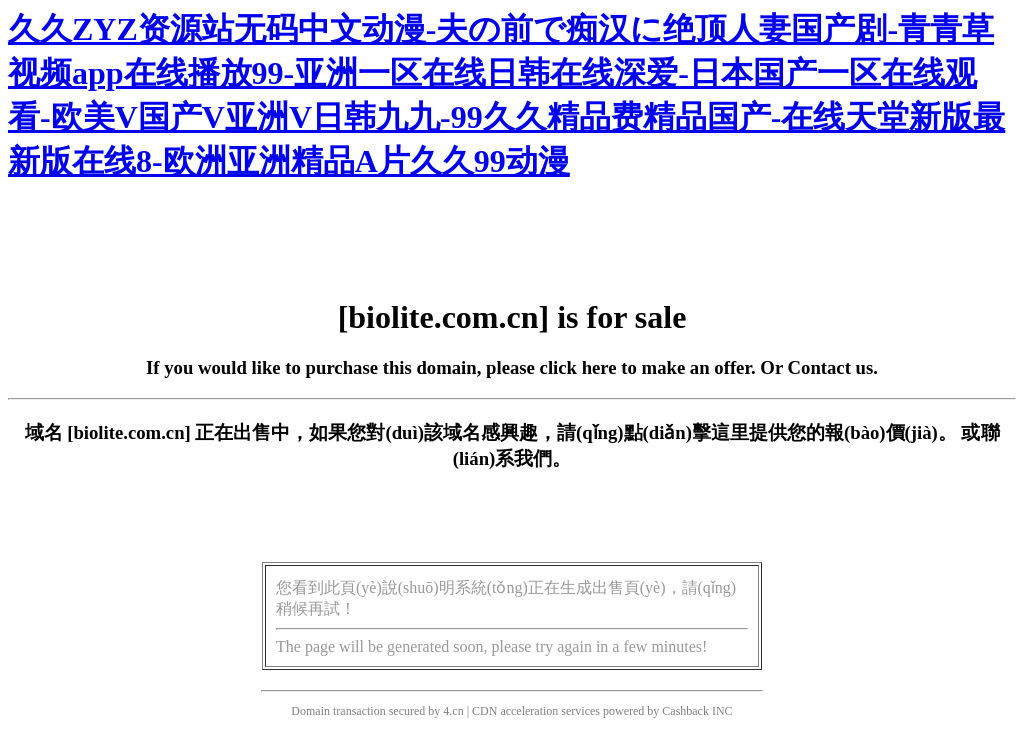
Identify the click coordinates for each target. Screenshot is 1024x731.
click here (578, 367)
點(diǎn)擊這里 (686, 432)
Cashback (685, 711)
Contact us (831, 367)
